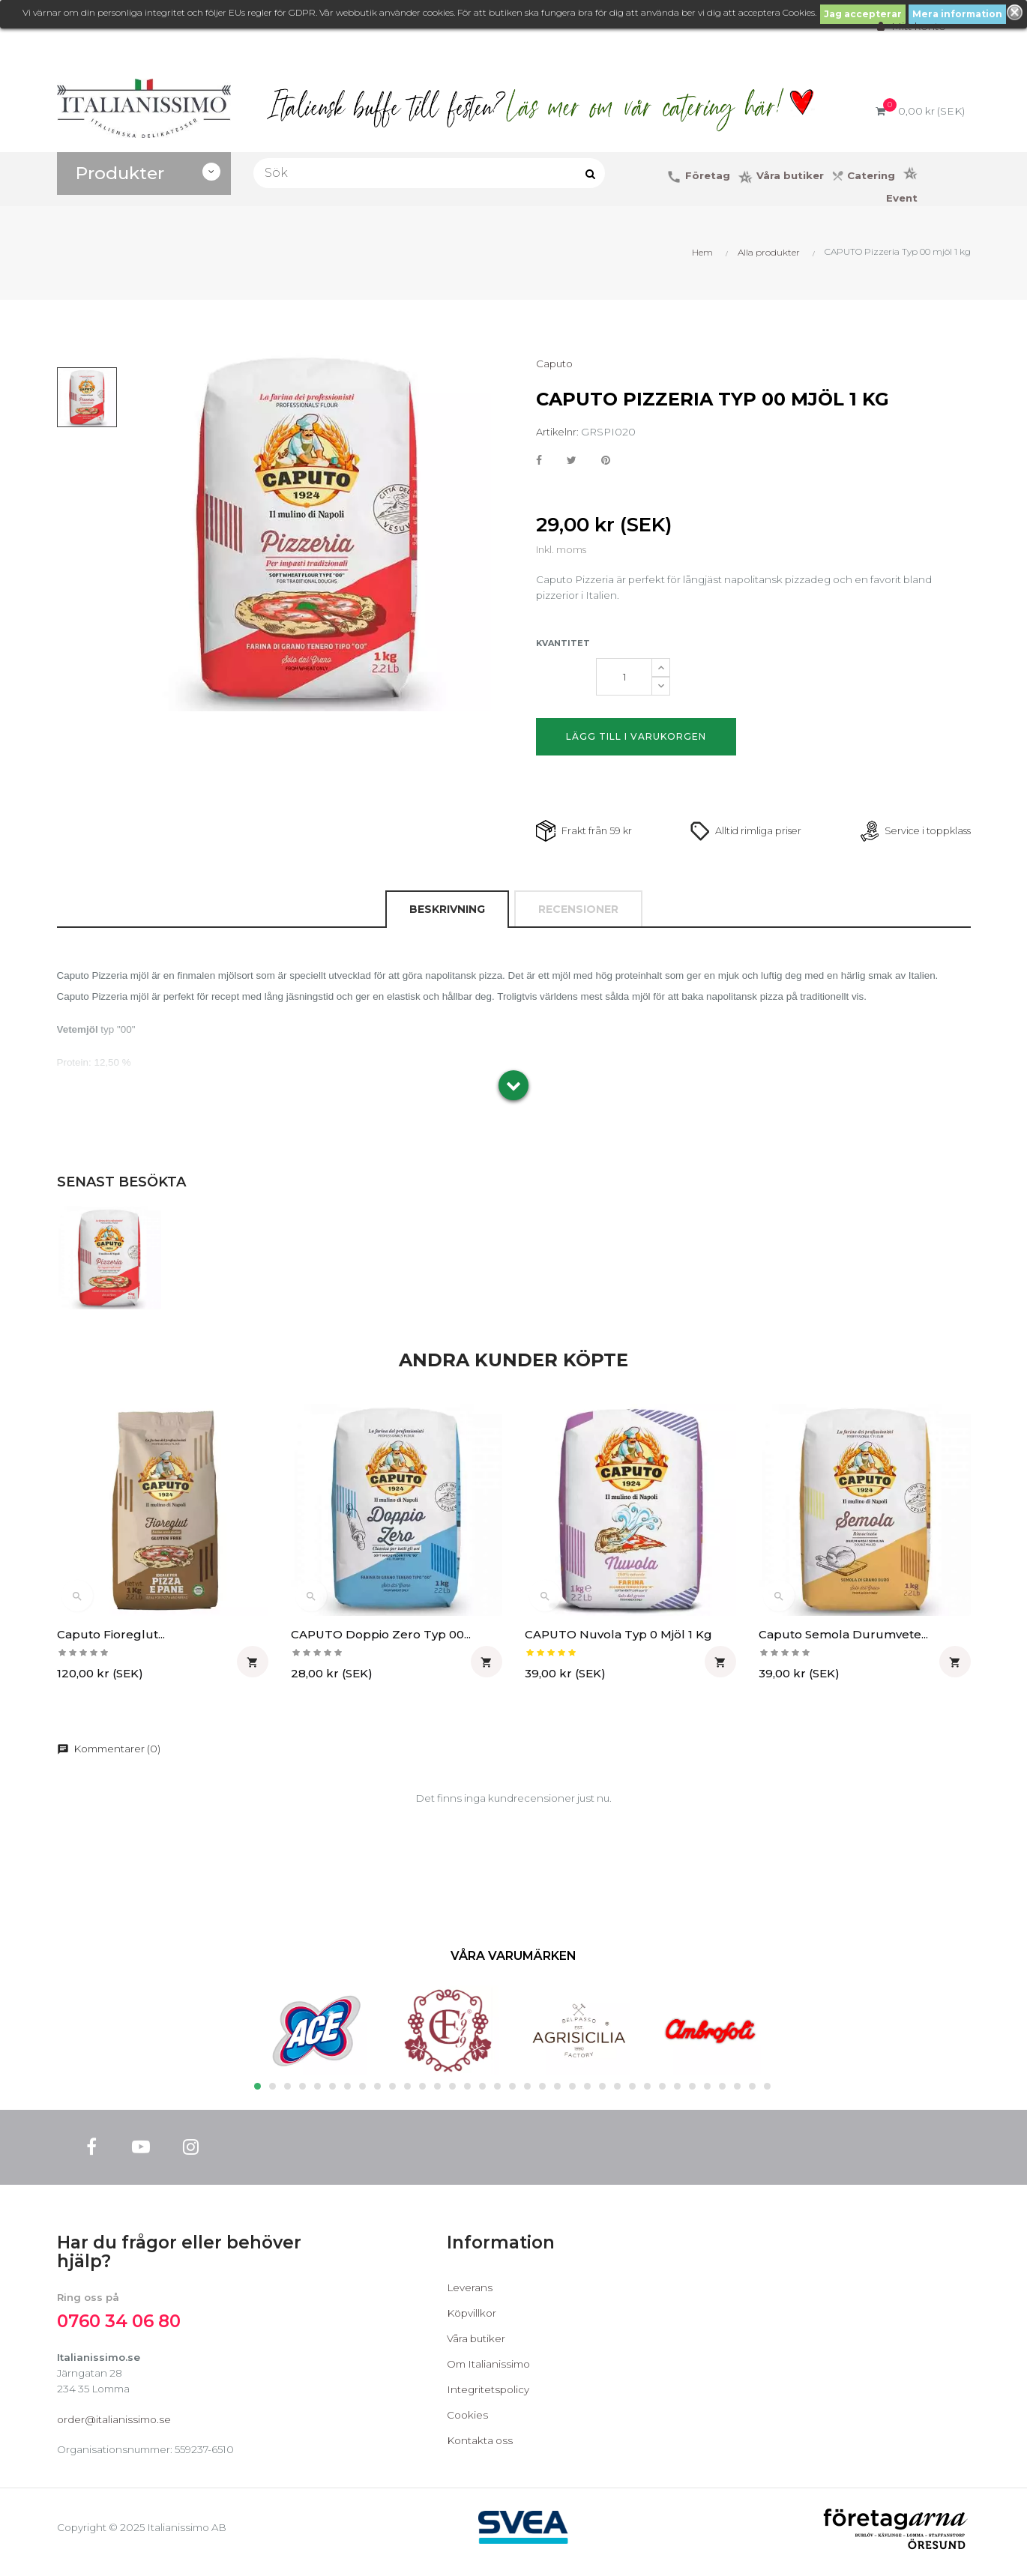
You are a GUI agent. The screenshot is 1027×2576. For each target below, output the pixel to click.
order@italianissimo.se (115, 2427)
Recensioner (578, 912)
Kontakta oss (481, 2446)
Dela (539, 461)
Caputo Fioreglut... (111, 1636)
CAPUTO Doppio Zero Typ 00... (381, 1636)
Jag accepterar (863, 13)
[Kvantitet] (624, 678)
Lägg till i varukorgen (636, 737)
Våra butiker (477, 2344)
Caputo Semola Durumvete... (843, 1636)
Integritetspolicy (489, 2395)
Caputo (555, 363)
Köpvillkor (473, 2319)
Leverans (470, 2293)
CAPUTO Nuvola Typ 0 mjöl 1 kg (618, 1636)
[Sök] (429, 173)
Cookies (468, 2421)
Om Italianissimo (490, 2370)
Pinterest (607, 461)
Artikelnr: (557, 432)
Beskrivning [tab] (446, 912)
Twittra (572, 461)
